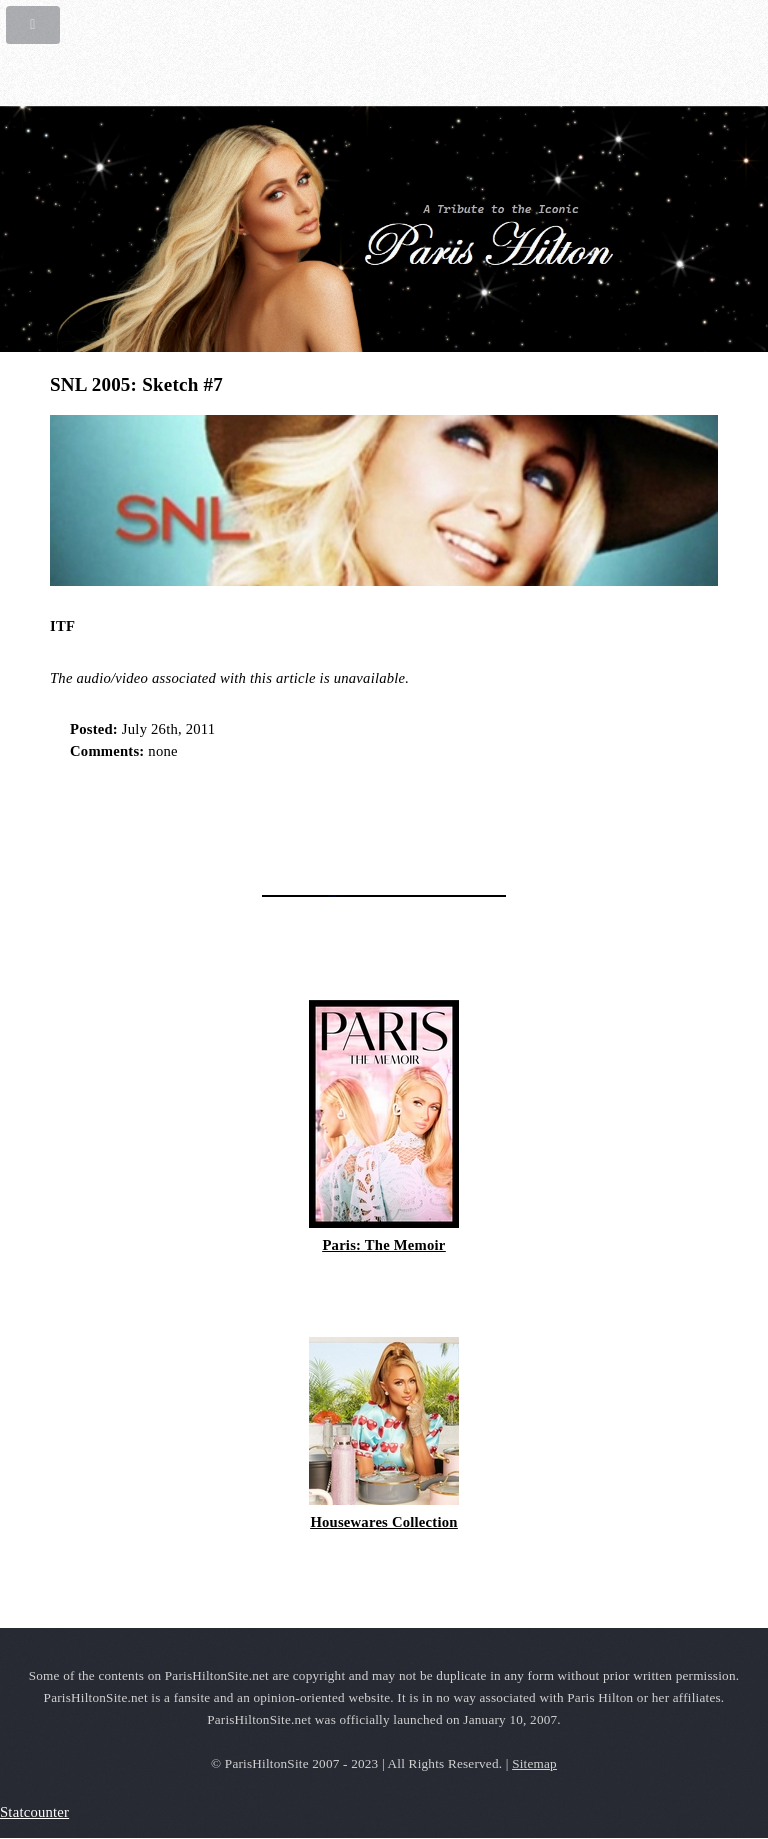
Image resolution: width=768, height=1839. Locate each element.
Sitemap (534, 1763)
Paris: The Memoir (383, 1245)
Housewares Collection (383, 1522)
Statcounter (34, 1812)
